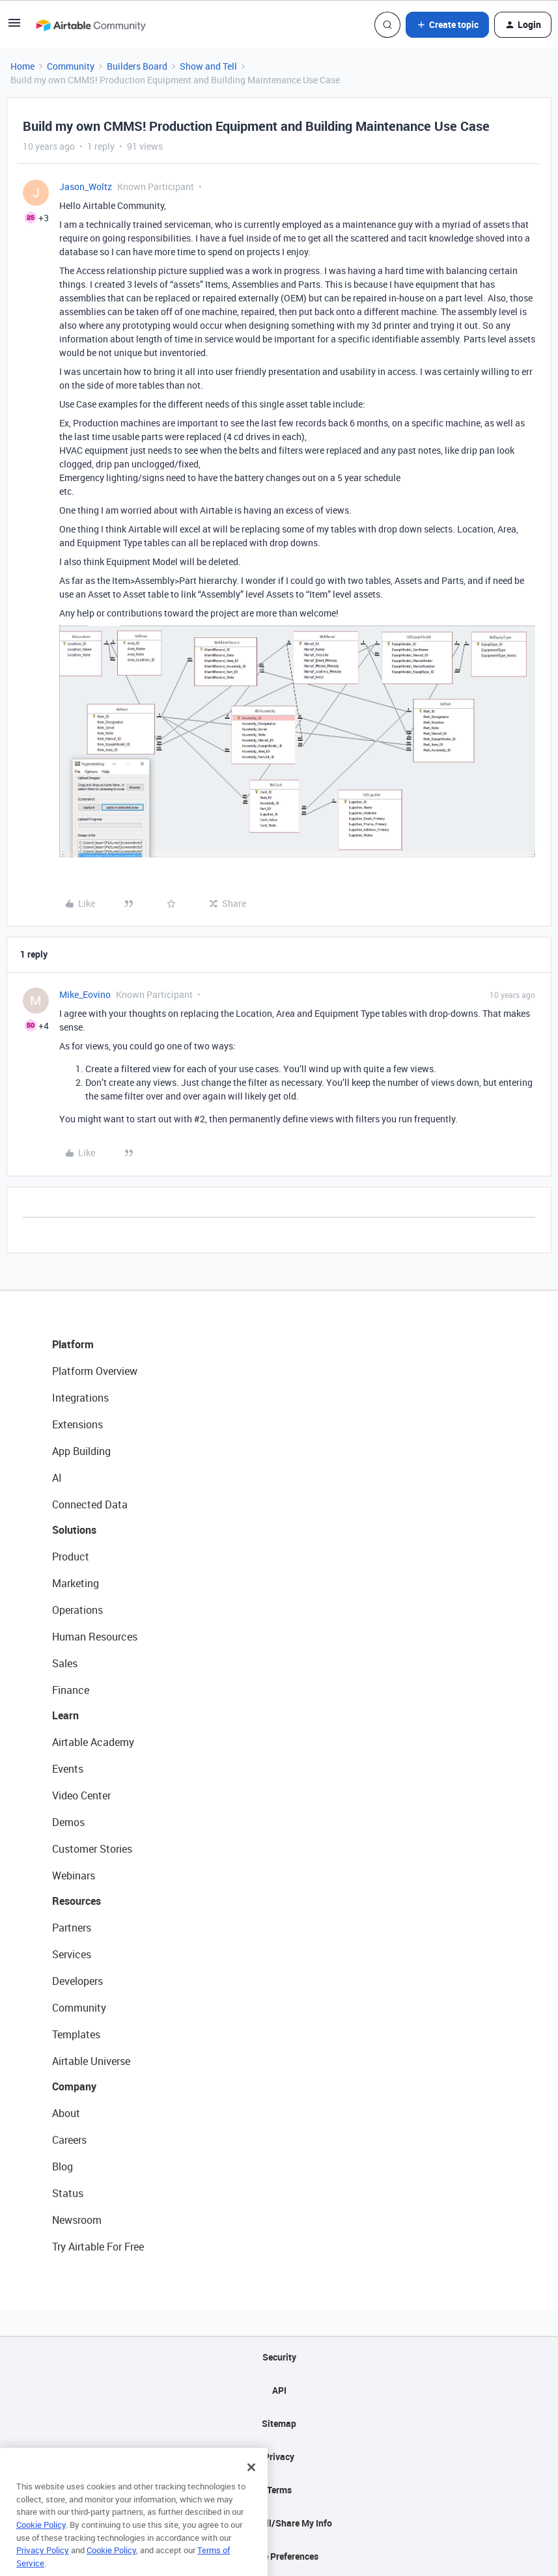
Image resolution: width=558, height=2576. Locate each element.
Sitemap (279, 2423)
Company (74, 2086)
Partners (71, 1927)
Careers (69, 2140)
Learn (65, 1715)
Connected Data (90, 1504)
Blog (62, 2166)
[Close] (251, 2490)
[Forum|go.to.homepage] (90, 25)
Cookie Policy (41, 2548)
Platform (73, 1344)
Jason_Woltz (85, 186)
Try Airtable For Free (98, 2246)
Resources (76, 1901)
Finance (70, 1690)
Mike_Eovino (85, 994)
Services (71, 1954)
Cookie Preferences (279, 2556)
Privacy (279, 2456)
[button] (14, 27)
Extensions (77, 1424)
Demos (68, 1822)
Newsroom (77, 2220)
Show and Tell (208, 66)
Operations (77, 1610)
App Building (81, 1451)
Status (67, 2193)
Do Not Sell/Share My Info (279, 2523)
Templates (76, 2034)
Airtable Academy (93, 1742)
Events (67, 1769)
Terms (279, 2490)
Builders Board (137, 66)
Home (22, 66)
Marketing (75, 1583)
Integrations (80, 1398)
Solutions (74, 1530)
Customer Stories (92, 1849)
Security (279, 2357)
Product (70, 1556)
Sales (64, 1663)
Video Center (81, 1795)
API (279, 2390)
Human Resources (94, 1636)
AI (57, 1478)
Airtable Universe (91, 2061)
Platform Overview (94, 1371)
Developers (77, 1981)
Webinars (73, 1875)
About (66, 2113)
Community (70, 66)
